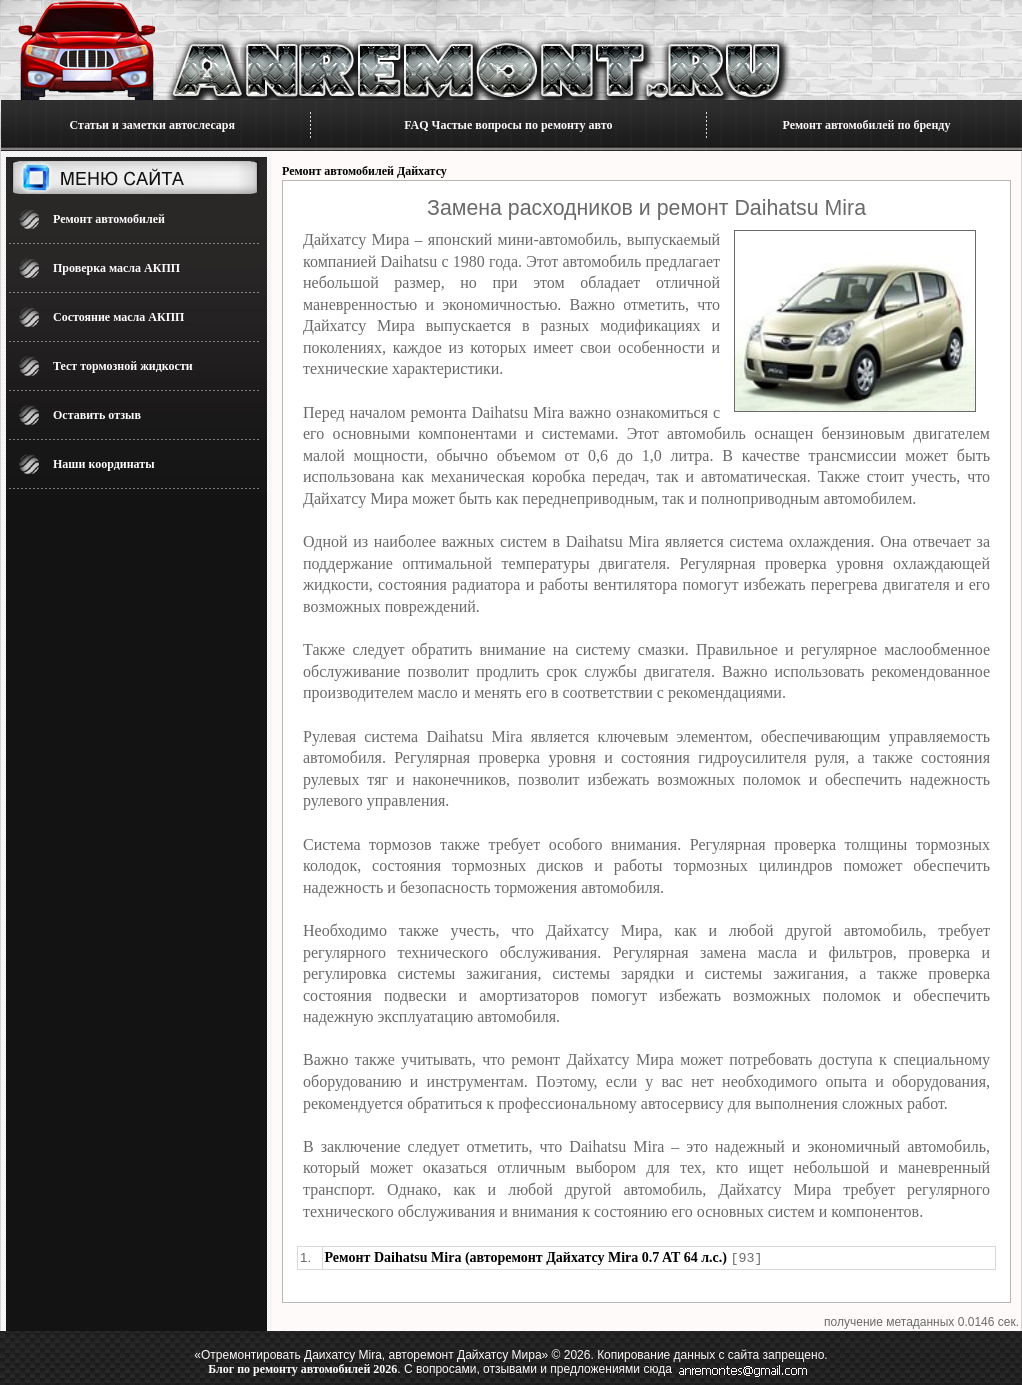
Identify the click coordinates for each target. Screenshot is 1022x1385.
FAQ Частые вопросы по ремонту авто (508, 125)
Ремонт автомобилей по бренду (867, 125)
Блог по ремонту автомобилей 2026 (302, 1368)
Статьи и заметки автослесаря (152, 125)
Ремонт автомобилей (109, 219)
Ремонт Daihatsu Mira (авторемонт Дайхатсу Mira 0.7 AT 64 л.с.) (526, 1257)
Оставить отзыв (97, 415)
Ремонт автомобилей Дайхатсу (364, 171)
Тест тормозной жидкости (123, 366)
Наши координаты (104, 464)
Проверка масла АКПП (116, 268)
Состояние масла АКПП (118, 317)
